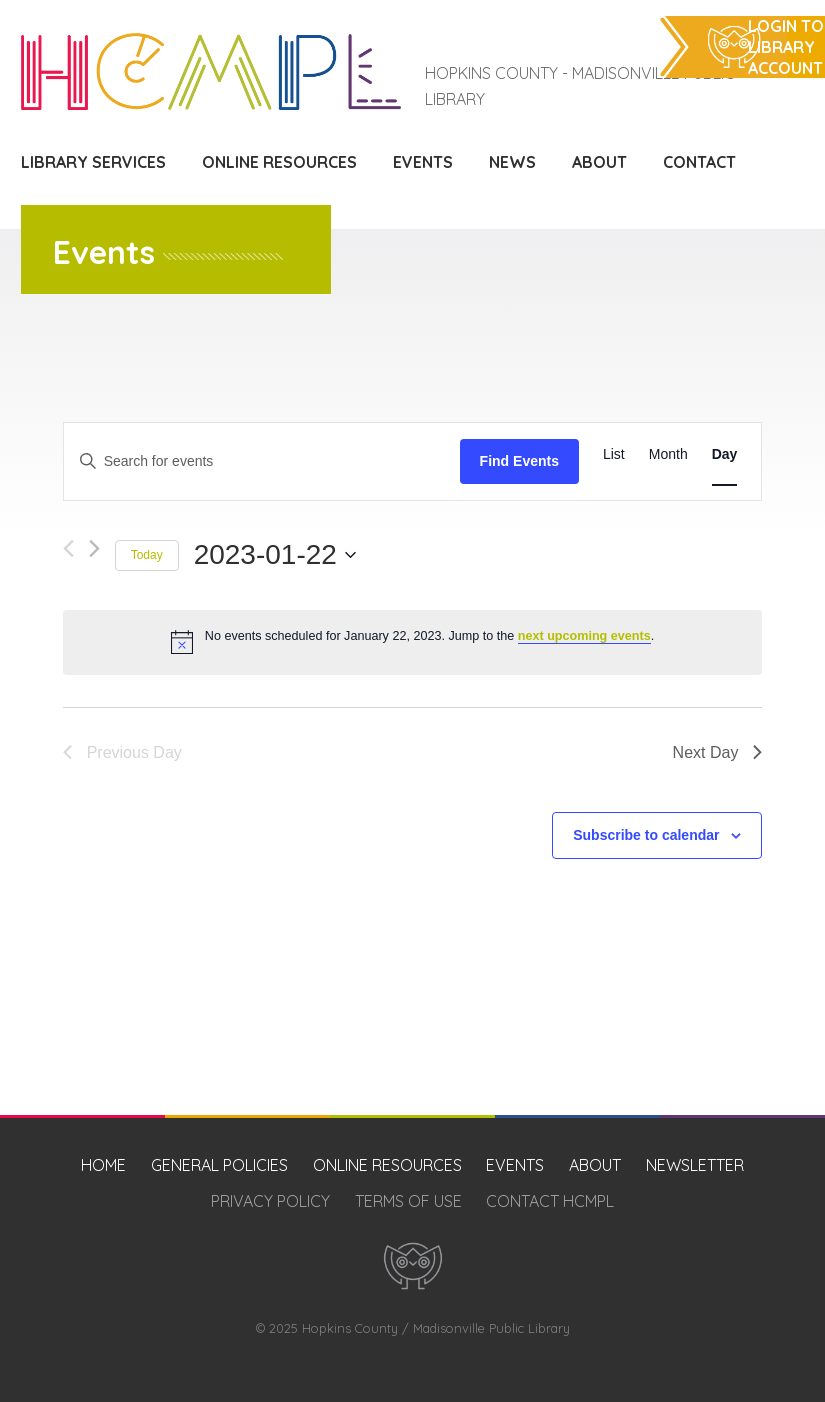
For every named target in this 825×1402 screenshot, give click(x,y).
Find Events (519, 461)
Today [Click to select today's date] (147, 555)
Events (423, 162)
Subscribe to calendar (646, 835)
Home (103, 1165)
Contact (699, 162)
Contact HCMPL (550, 1201)
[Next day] (94, 548)
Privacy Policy (270, 1201)
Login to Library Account (786, 47)
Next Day (718, 752)
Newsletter (695, 1165)
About (599, 162)
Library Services (93, 162)
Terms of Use (408, 1201)
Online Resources (279, 162)
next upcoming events (584, 636)
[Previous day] (68, 548)
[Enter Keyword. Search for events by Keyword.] (262, 461)
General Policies (219, 1165)
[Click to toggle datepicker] (275, 555)
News (512, 162)
